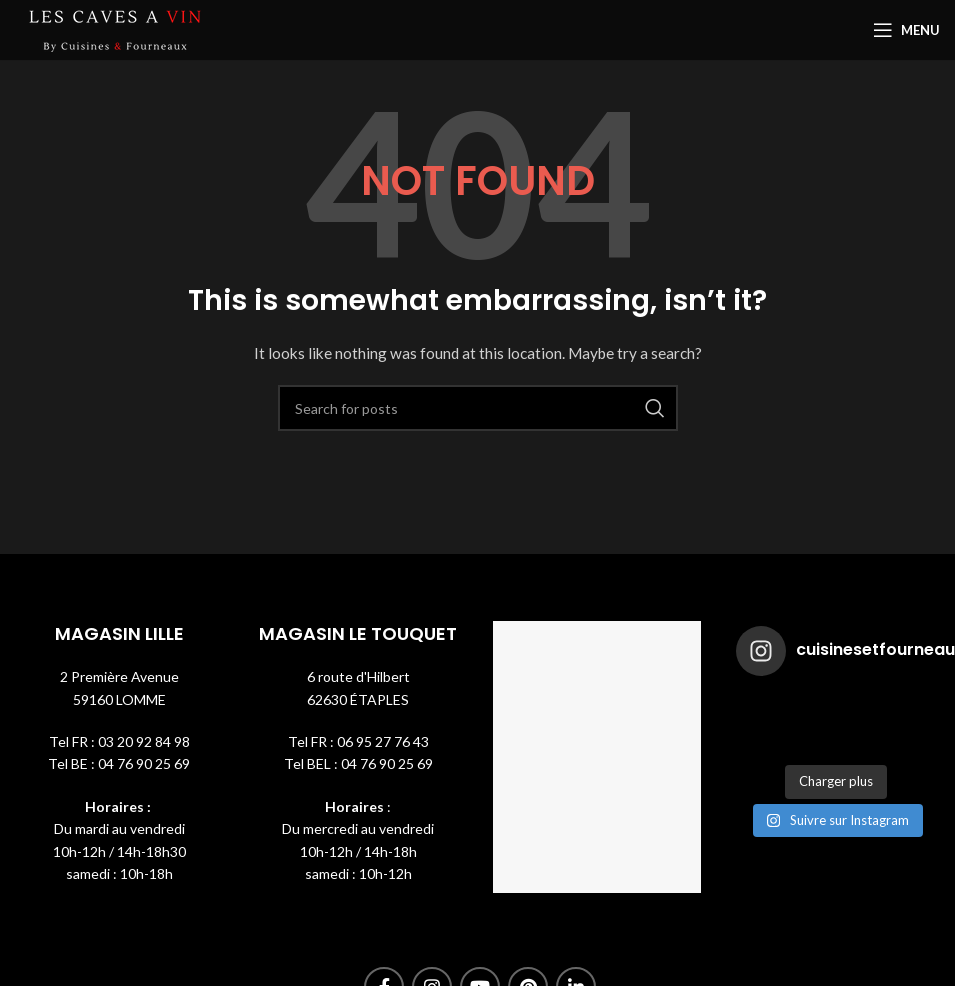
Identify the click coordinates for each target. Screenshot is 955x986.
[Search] (478, 408)
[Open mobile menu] (906, 30)
